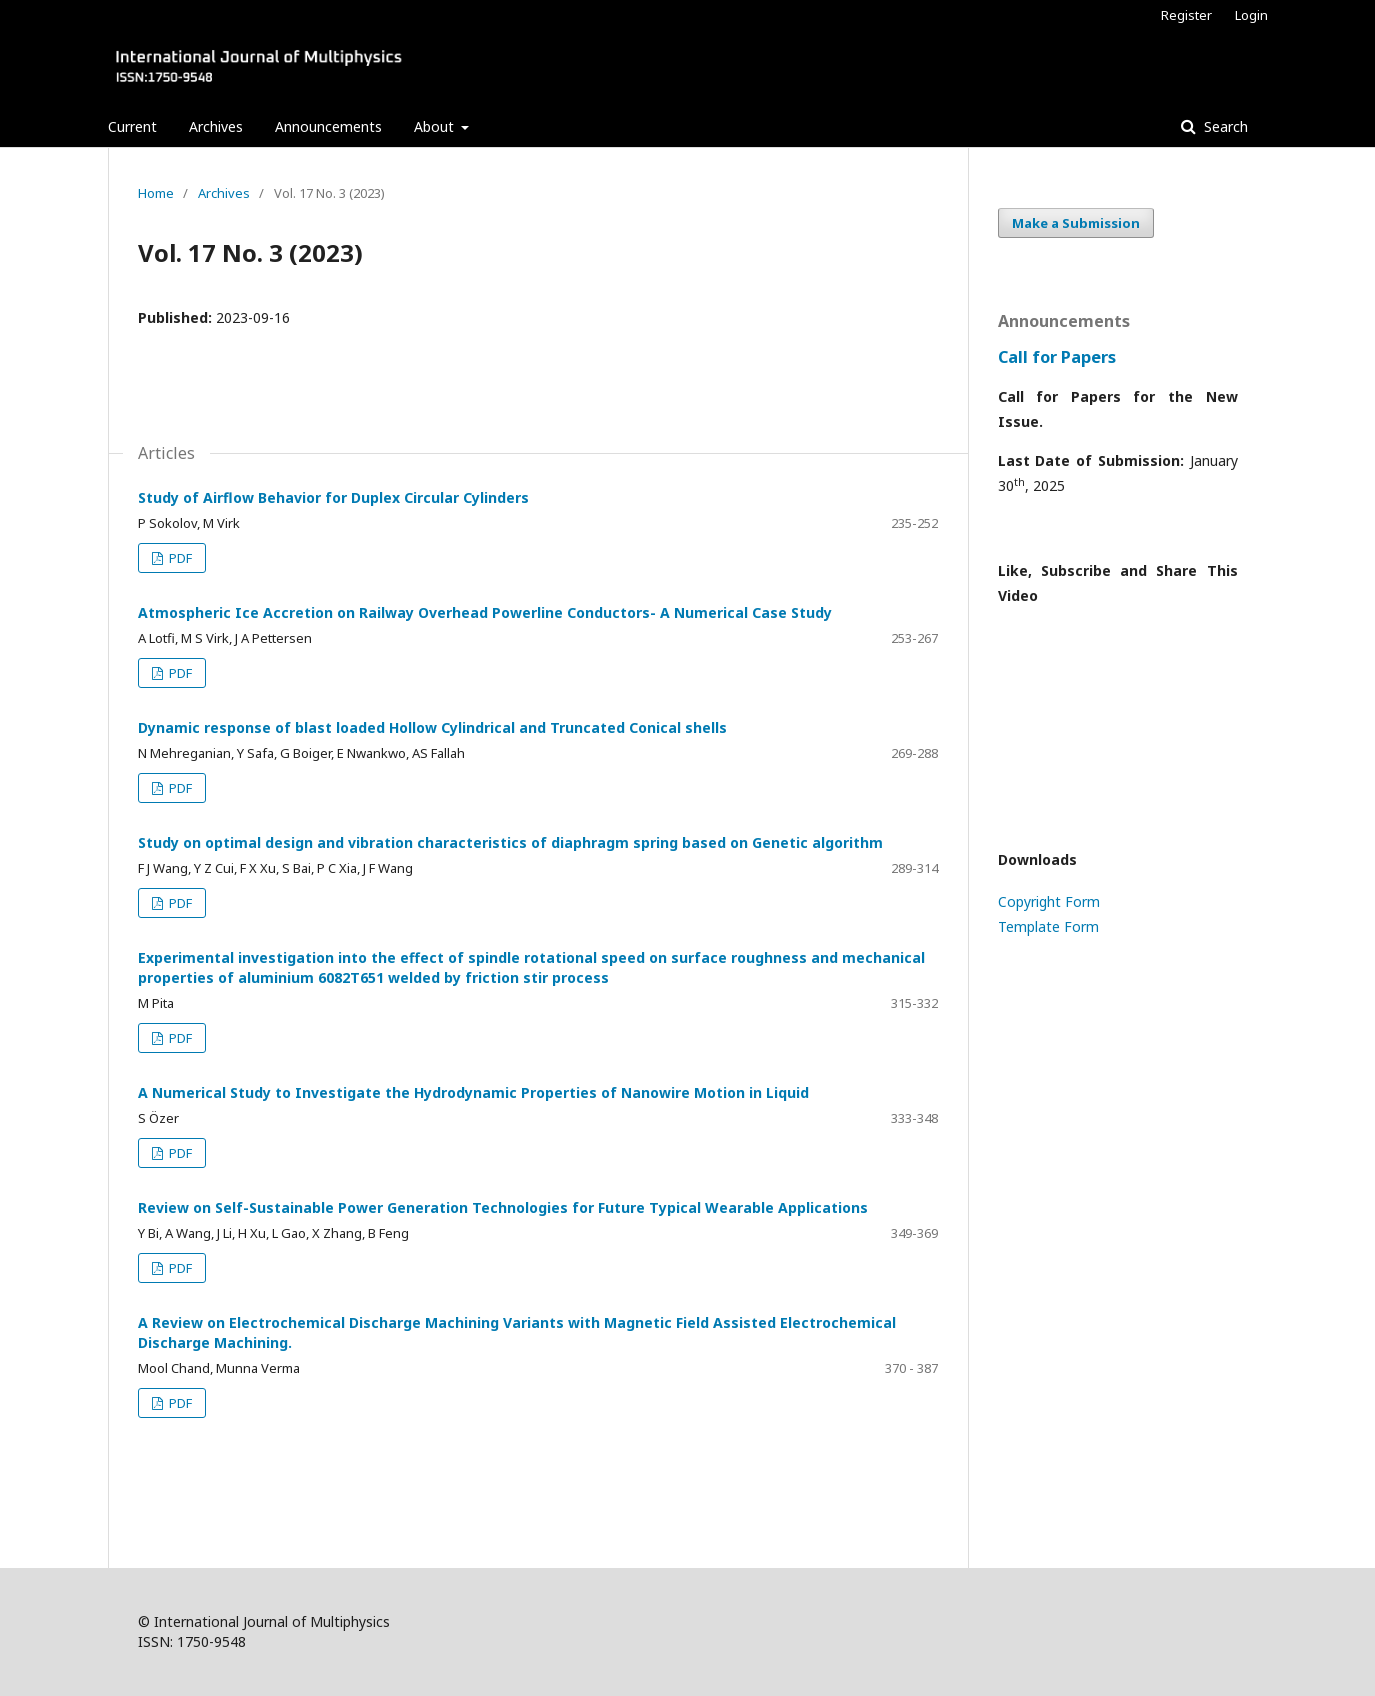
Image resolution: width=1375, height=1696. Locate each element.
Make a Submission (1076, 223)
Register (1186, 15)
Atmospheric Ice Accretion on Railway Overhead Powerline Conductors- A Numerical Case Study (485, 612)
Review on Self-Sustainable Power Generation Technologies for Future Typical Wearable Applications (503, 1207)
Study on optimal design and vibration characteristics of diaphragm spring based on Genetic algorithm (510, 842)
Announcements (328, 126)
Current (132, 126)
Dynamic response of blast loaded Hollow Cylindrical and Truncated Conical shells (432, 727)
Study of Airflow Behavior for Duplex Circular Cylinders (333, 497)
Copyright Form (1049, 901)
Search (1224, 126)
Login (1251, 15)
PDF (179, 558)
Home (156, 193)
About (436, 126)
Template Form (1048, 926)
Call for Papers (1057, 357)
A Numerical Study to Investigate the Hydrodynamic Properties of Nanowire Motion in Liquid (473, 1092)
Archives (216, 126)
